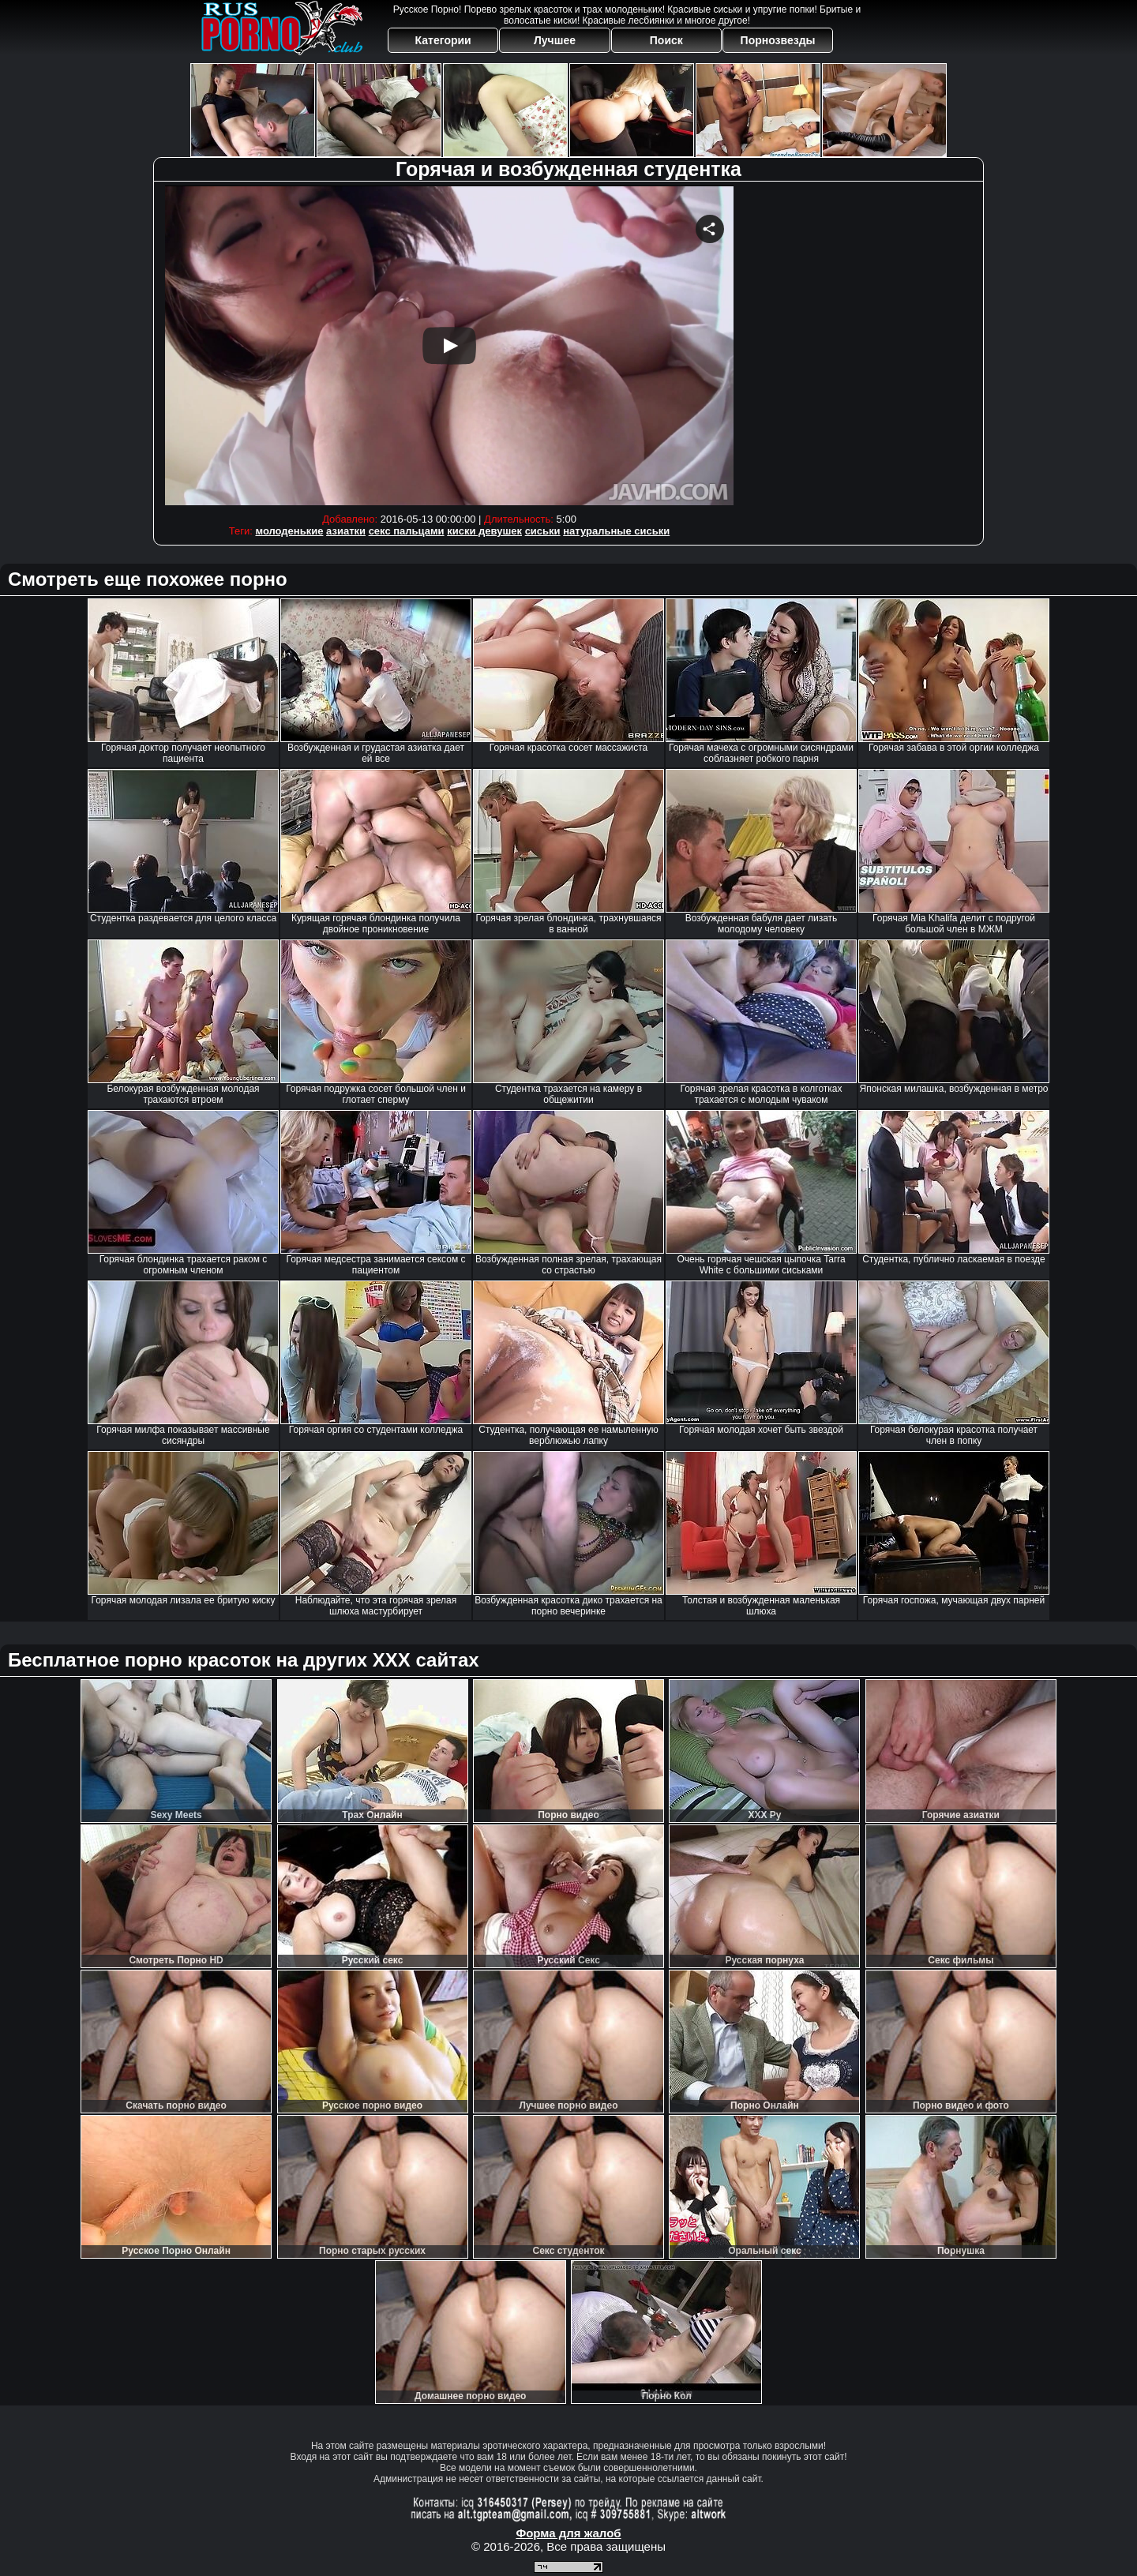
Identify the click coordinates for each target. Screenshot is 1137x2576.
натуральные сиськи (616, 531)
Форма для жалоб (568, 2533)
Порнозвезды (778, 40)
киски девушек (484, 531)
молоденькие (289, 531)
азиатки (346, 531)
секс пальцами (407, 531)
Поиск (666, 40)
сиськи (543, 531)
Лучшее (555, 40)
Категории (443, 40)
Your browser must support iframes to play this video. (449, 345)
